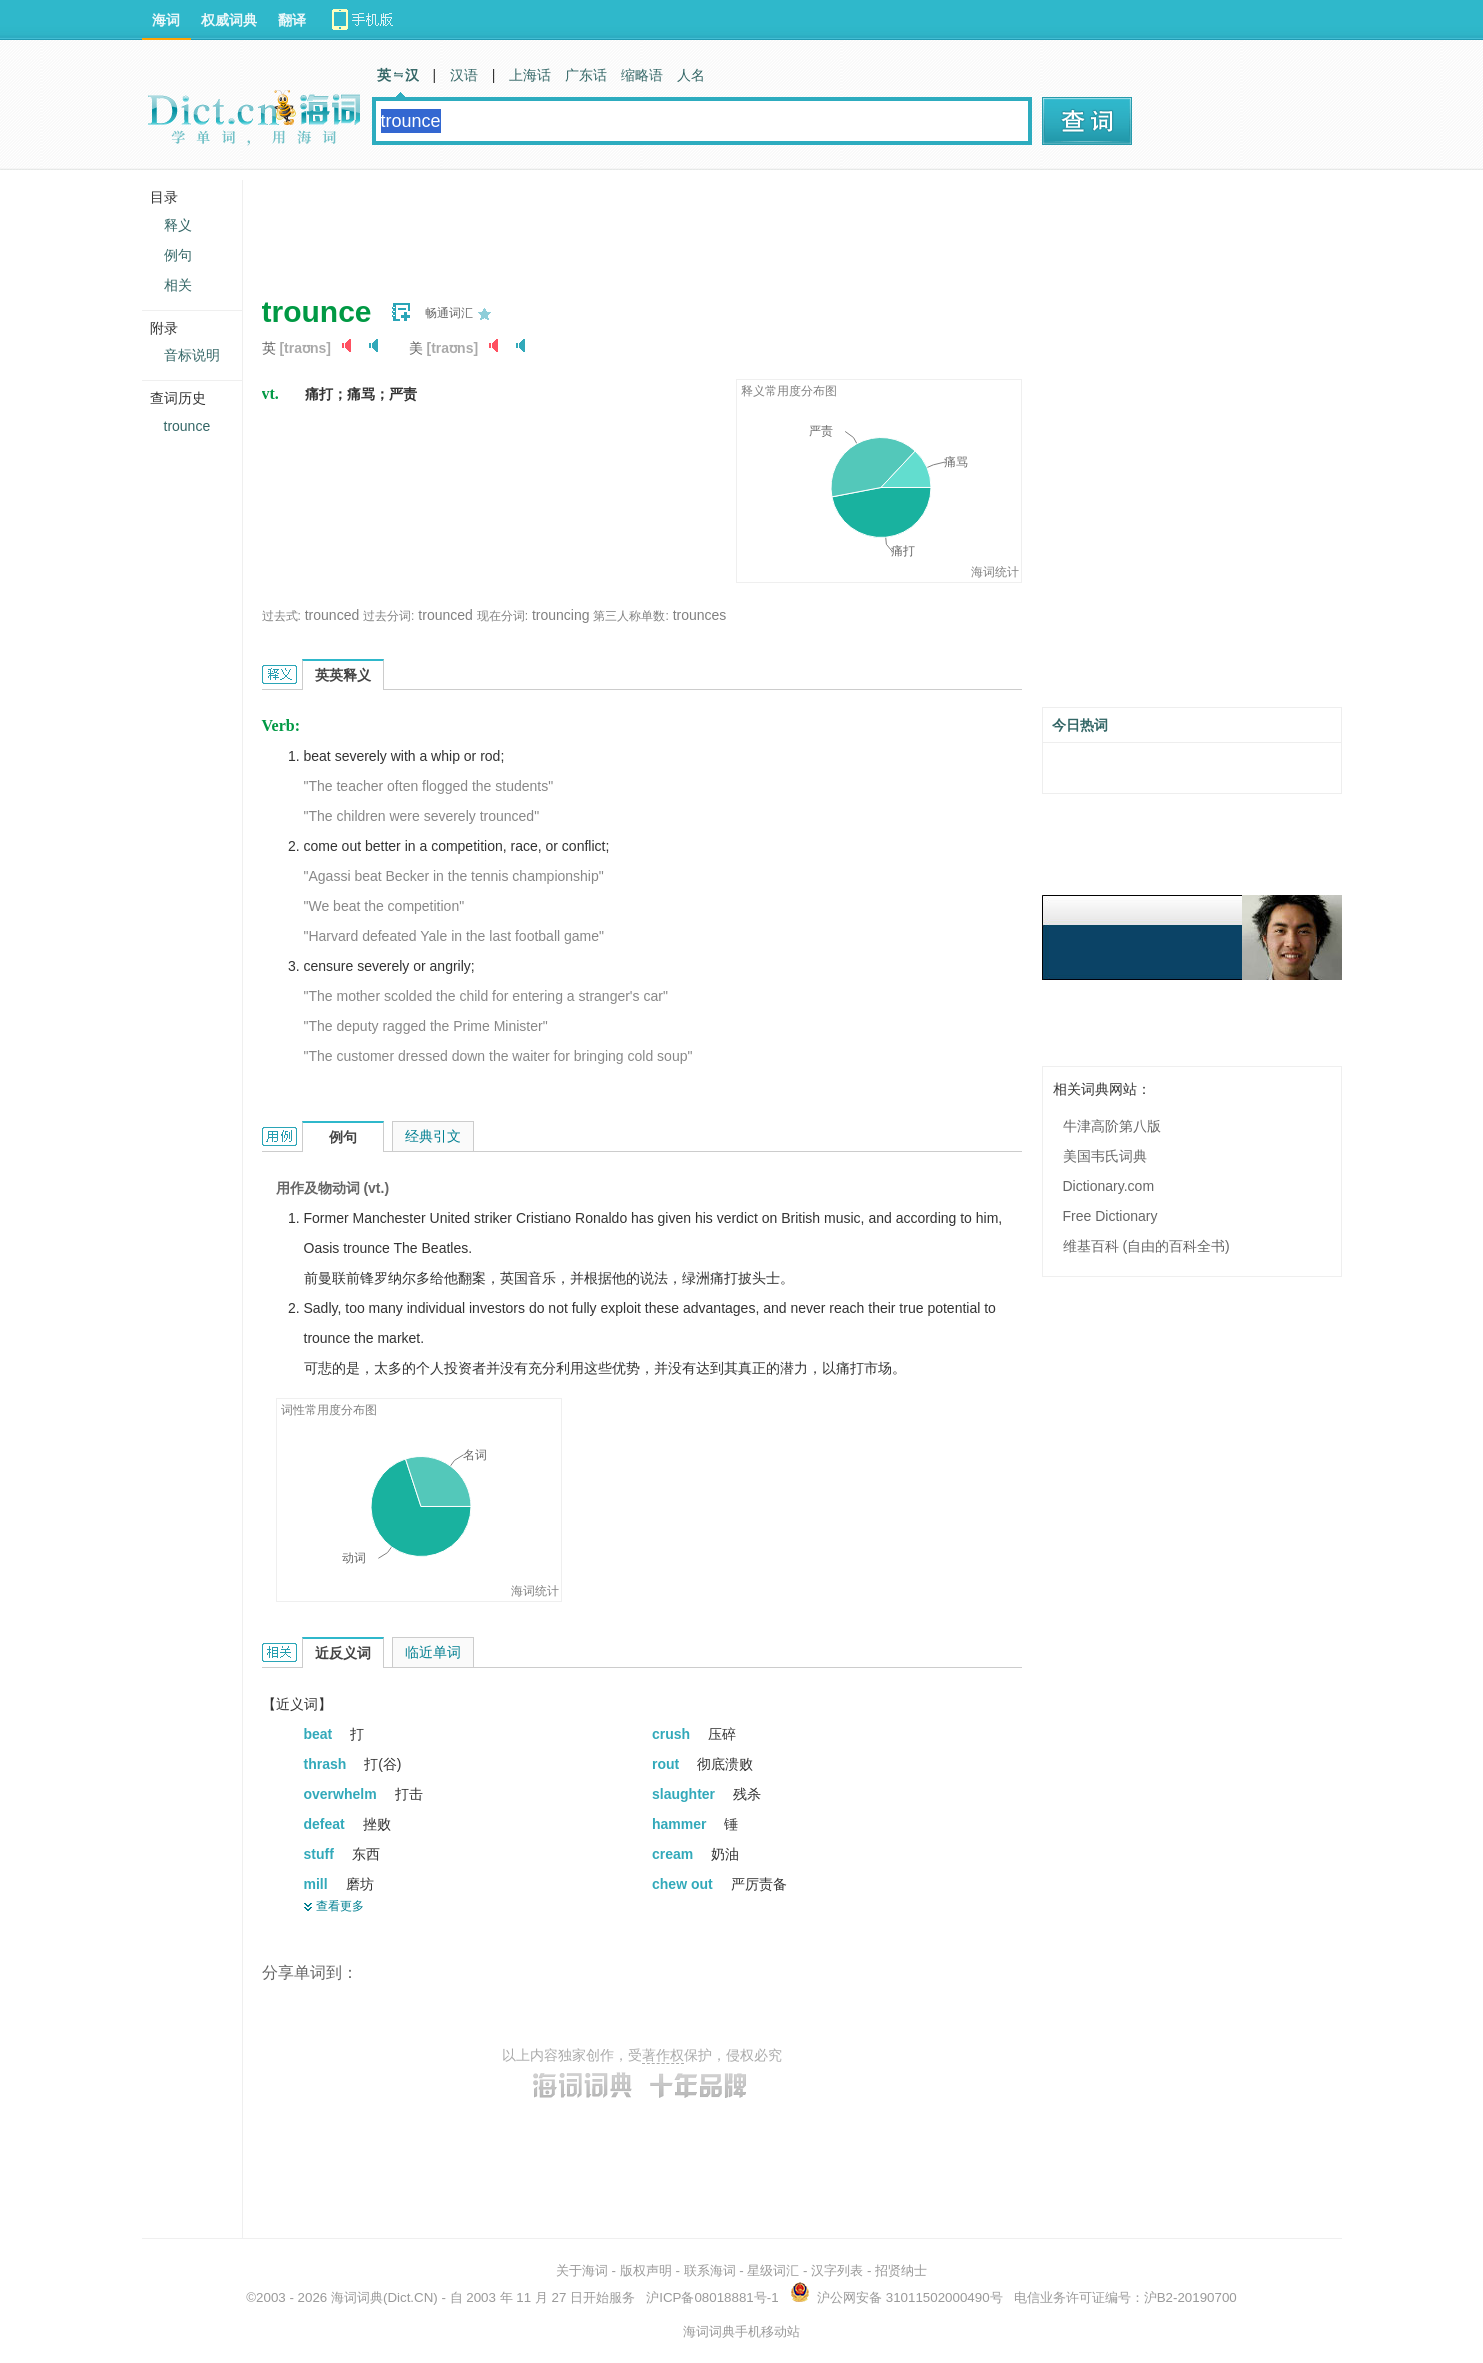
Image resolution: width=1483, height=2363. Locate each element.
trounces (700, 615)
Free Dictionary (1110, 1216)
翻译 (292, 20)
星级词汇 (773, 2270)
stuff (321, 1854)
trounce (187, 426)
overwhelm (342, 1794)
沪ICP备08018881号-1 (712, 2297)
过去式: (281, 616)
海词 (166, 20)
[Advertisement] (626, 225)
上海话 (530, 75)
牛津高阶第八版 (1112, 1126)
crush (673, 1734)
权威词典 (229, 20)
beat (320, 1734)
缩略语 (642, 75)
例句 (178, 255)
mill (318, 1884)
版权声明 (646, 2270)
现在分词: (502, 616)
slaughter (685, 1794)
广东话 (586, 75)
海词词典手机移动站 (741, 2331)
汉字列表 (837, 2270)
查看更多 (340, 1906)
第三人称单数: (630, 616)
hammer (681, 1824)
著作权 (663, 2055)
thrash (327, 1764)
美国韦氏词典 (1105, 1156)
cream (674, 1854)
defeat (326, 1824)
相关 (178, 285)
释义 (178, 225)
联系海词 (710, 2270)
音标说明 (192, 355)
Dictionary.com (1109, 1186)
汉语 (464, 75)
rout (667, 1764)
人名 (691, 75)
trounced (332, 615)
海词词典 (357, 2297)
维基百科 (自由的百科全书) (1146, 1246)
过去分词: (388, 616)
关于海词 (582, 2270)
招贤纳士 (901, 2270)
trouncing (561, 615)
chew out (684, 1884)
